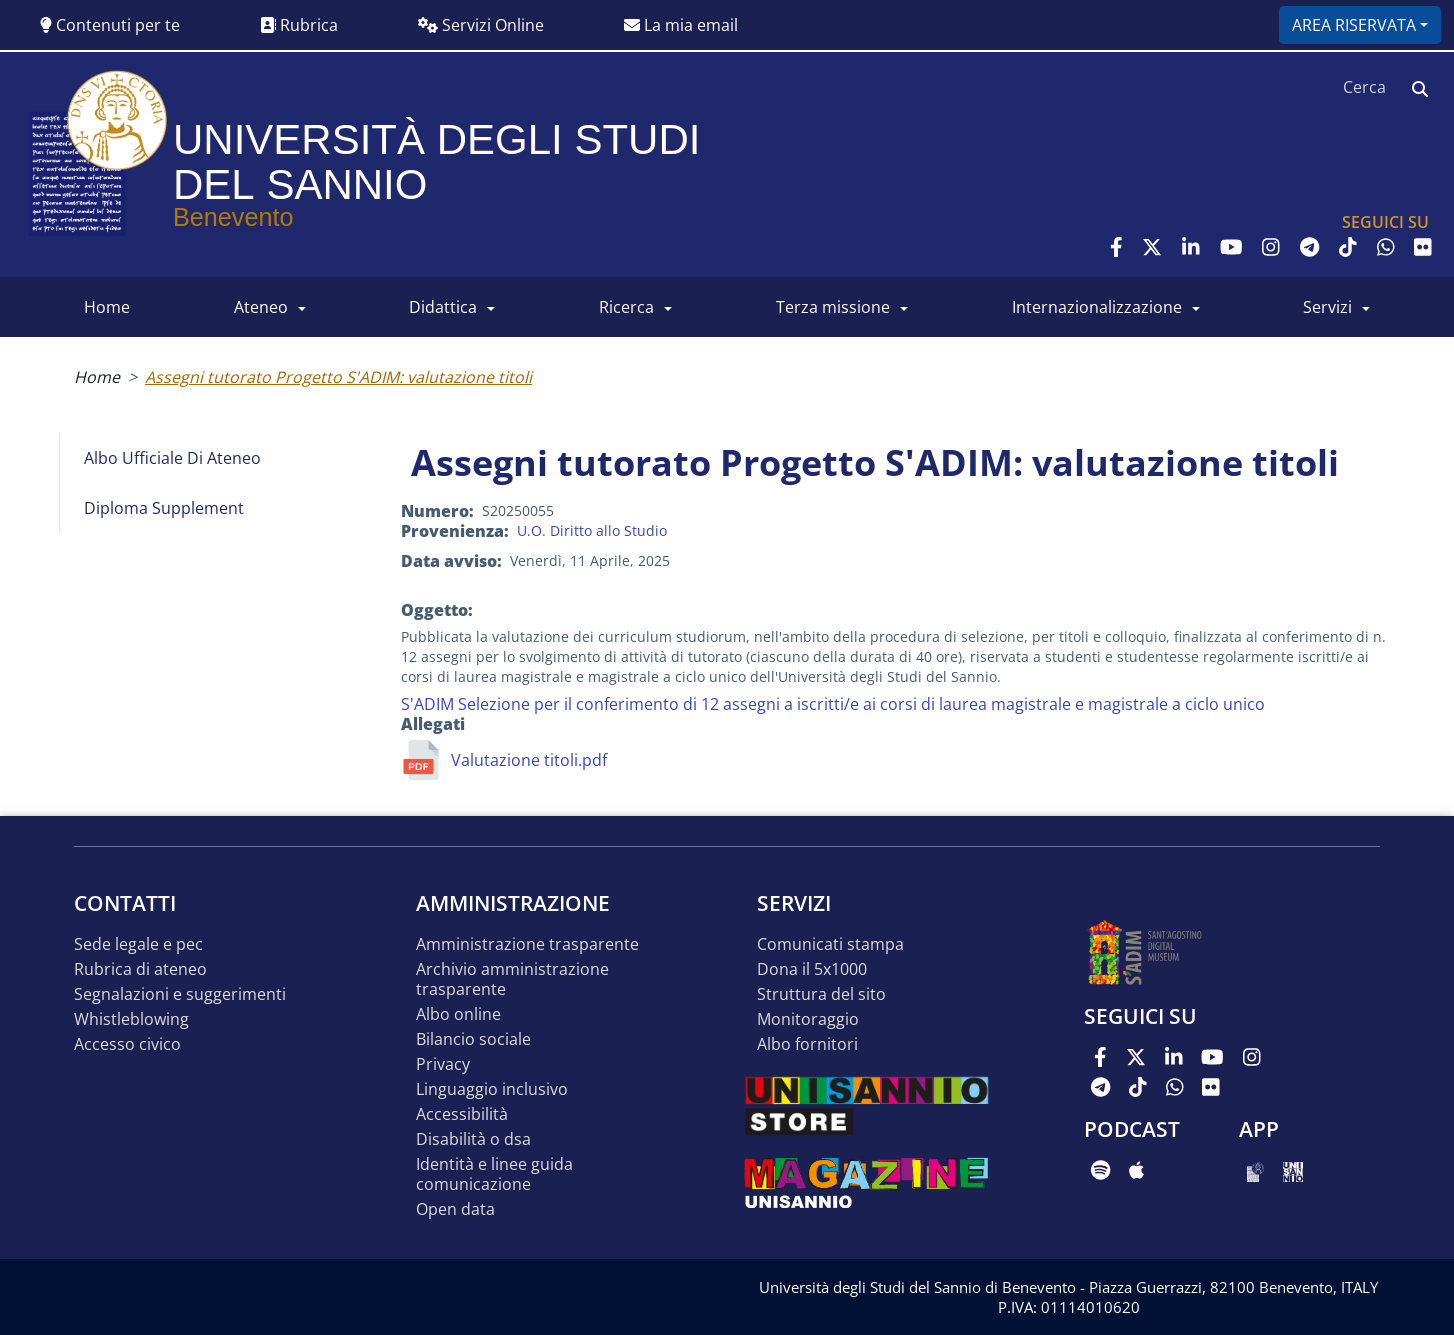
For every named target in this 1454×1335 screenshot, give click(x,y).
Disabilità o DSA (473, 1139)
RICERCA (626, 307)
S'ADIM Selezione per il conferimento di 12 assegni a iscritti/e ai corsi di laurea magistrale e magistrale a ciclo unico (833, 704)
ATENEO (261, 307)
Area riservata (1354, 25)
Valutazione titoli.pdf (529, 760)
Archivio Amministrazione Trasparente (512, 979)
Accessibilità (462, 1114)
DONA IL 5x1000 (812, 969)
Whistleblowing (131, 1019)
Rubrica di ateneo (140, 969)
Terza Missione (833, 307)
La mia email (681, 25)
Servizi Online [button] (481, 25)
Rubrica (299, 25)
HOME (107, 307)
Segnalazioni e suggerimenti (180, 994)
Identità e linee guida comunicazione (494, 1174)
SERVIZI (1327, 307)
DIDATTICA (443, 307)
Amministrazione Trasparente (527, 944)
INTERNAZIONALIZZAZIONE (1097, 307)
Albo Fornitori (807, 1044)
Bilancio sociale (473, 1039)
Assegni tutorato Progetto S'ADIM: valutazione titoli (338, 377)
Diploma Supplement (164, 508)
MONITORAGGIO (808, 1019)
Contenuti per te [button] (110, 25)
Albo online (458, 1014)
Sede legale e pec (138, 944)
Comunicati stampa (830, 944)
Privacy (443, 1064)
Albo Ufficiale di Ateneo (172, 458)
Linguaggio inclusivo (492, 1089)
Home (97, 377)
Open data (455, 1209)
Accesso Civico (127, 1044)
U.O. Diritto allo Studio (592, 530)
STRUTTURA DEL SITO (821, 994)
